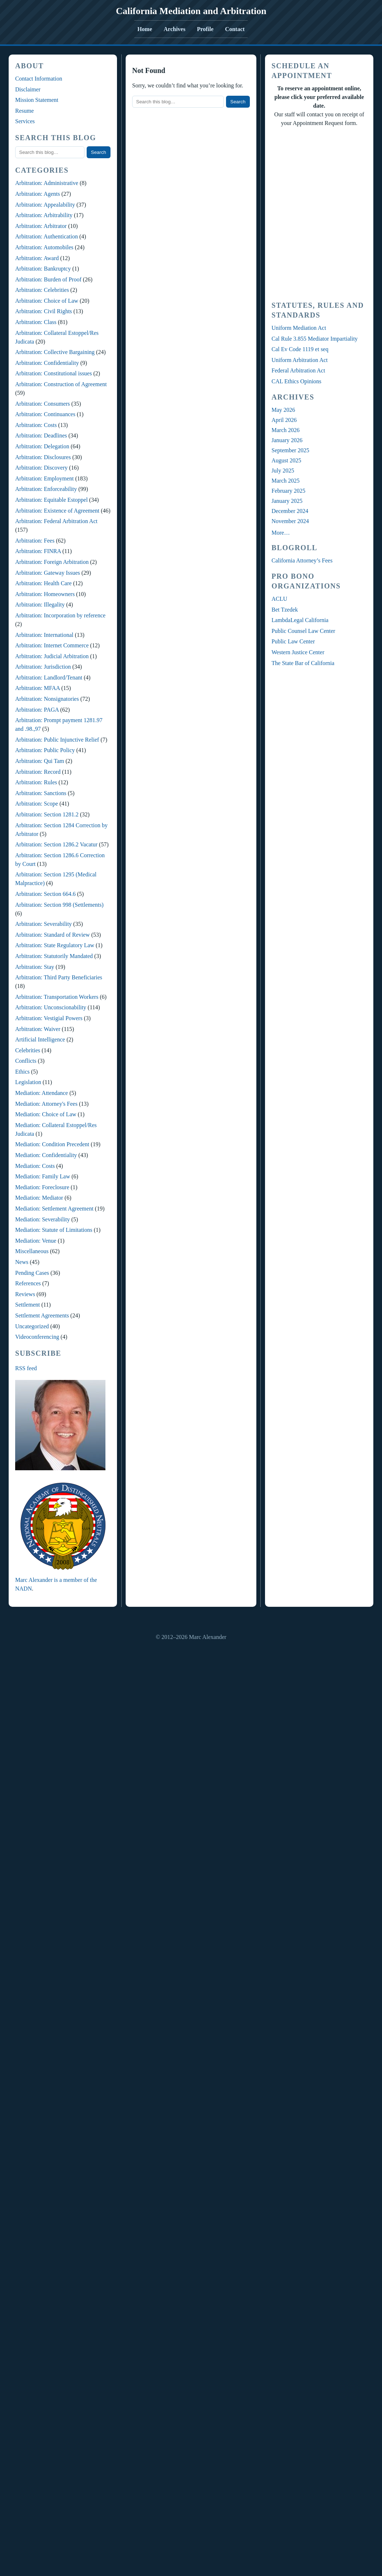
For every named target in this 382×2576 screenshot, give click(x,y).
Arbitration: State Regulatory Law (54, 945)
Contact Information (38, 78)
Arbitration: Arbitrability (44, 215)
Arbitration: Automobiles (44, 247)
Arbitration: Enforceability (46, 489)
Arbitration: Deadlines (41, 435)
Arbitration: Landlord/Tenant (48, 677)
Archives (174, 29)
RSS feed (26, 1368)
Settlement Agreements (42, 1315)
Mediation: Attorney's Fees (46, 1104)
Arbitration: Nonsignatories (47, 699)
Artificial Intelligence (40, 1039)
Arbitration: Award (37, 258)
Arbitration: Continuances (45, 414)
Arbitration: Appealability (45, 205)
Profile (205, 29)
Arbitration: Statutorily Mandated (54, 956)
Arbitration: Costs (36, 425)
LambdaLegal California (300, 620)
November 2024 (290, 521)
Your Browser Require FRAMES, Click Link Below (319, 212)
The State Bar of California (303, 663)
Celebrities (27, 1050)
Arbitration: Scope (36, 804)
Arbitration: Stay (34, 967)
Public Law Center (293, 641)
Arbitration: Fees (35, 541)
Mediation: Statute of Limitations (53, 1230)
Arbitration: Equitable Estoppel (51, 500)
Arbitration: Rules (36, 782)
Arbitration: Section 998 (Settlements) (59, 905)
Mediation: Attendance (41, 1093)
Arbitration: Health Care (43, 583)
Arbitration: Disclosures (43, 457)
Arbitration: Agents (37, 194)
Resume (24, 111)
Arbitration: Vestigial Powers (48, 1018)
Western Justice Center (298, 652)
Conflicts (25, 1061)
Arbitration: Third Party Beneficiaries (58, 977)
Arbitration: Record (38, 772)
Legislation (28, 1082)
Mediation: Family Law (42, 1176)
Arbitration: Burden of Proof (48, 279)
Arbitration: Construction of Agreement (61, 384)
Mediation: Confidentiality (46, 1155)
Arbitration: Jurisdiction (43, 667)
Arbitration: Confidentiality (47, 363)
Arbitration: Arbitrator (41, 226)
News (21, 1262)
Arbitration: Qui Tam (39, 761)
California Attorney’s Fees (302, 560)
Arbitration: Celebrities (42, 290)
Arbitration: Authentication (46, 236)
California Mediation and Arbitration (191, 11)
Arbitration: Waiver (37, 1029)
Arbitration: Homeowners (45, 594)
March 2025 (286, 481)
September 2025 (290, 450)
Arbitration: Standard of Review (52, 935)
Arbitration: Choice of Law (46, 301)
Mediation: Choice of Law (45, 1114)
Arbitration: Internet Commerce (51, 645)
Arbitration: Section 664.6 (45, 894)
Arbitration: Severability (43, 924)
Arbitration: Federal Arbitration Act (56, 521)
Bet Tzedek (285, 610)
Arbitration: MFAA (37, 688)
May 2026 (283, 410)
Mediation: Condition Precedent (52, 1144)
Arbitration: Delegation (42, 446)
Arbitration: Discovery (41, 468)
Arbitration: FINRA (38, 551)
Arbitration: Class (35, 322)
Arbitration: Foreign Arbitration (52, 562)
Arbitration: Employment (44, 478)
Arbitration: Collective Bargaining (55, 352)
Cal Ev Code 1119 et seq (300, 349)
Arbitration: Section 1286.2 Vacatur (56, 844)
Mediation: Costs (35, 1166)
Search (98, 152)
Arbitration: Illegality (40, 604)
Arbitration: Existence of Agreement (57, 511)
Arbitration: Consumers (42, 404)
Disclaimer (27, 89)
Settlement (27, 1305)
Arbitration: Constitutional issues (53, 373)
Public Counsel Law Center (303, 631)
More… (281, 533)
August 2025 (286, 460)
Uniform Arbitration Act (300, 360)
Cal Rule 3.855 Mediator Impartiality (315, 339)
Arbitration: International (44, 635)
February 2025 (288, 491)
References (28, 1283)
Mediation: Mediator (39, 1198)
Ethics (22, 1072)
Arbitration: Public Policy (45, 750)
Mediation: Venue (35, 1241)
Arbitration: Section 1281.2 (47, 814)
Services (25, 121)
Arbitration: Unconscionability (50, 1007)
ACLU (279, 599)
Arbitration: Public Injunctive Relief (57, 740)
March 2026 (286, 430)
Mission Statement (36, 100)
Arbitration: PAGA (37, 710)
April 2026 (284, 420)
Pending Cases (32, 1273)
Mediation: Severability (42, 1219)
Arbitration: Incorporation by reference (60, 615)
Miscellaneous (31, 1251)
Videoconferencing (37, 1337)
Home (144, 29)
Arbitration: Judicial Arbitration (52, 656)
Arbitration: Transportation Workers (56, 997)
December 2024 (290, 511)
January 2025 (287, 501)
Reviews (25, 1294)
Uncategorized (32, 1326)
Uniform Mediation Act (299, 328)
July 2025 (283, 470)
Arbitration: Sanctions (40, 793)
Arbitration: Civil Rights (43, 311)
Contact (234, 29)
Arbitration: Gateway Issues (47, 573)
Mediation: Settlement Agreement (54, 1208)
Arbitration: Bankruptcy (43, 269)
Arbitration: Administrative (46, 183)
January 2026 (287, 440)
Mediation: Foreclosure (42, 1187)
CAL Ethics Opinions (296, 381)
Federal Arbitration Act (298, 370)
